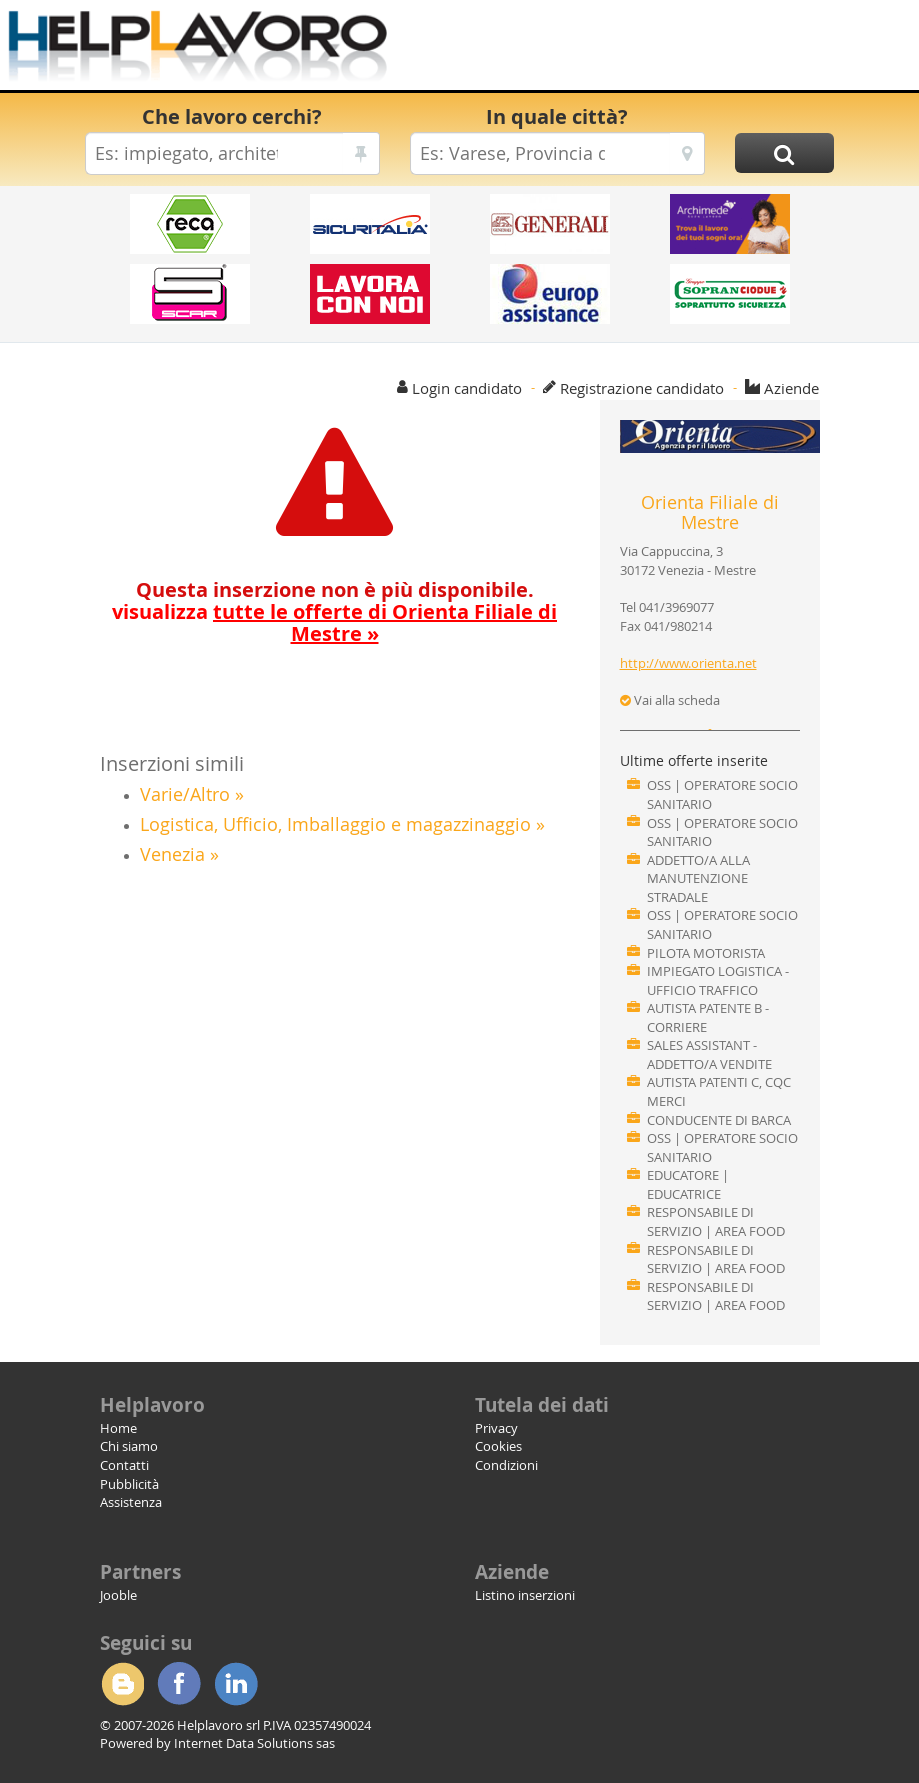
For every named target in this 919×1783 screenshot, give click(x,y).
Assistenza (131, 1502)
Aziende (791, 388)
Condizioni (506, 1465)
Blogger (122, 1684)
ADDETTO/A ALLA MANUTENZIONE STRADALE (698, 878)
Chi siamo (129, 1446)
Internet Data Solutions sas (254, 1743)
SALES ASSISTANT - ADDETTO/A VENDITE (709, 1054)
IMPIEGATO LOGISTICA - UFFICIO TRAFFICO (718, 980)
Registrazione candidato (642, 388)
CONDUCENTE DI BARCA (719, 1120)
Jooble (118, 1595)
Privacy (496, 1428)
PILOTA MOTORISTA (706, 953)
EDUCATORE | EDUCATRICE (688, 1184)
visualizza (334, 622)
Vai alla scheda (670, 700)
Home (118, 1428)
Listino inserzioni (525, 1595)
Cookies (498, 1446)
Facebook (179, 1684)
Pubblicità (129, 1484)
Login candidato (467, 388)
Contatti (124, 1465)
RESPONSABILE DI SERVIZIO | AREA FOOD (716, 1221)
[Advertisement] (635, 50)
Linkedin (236, 1684)
